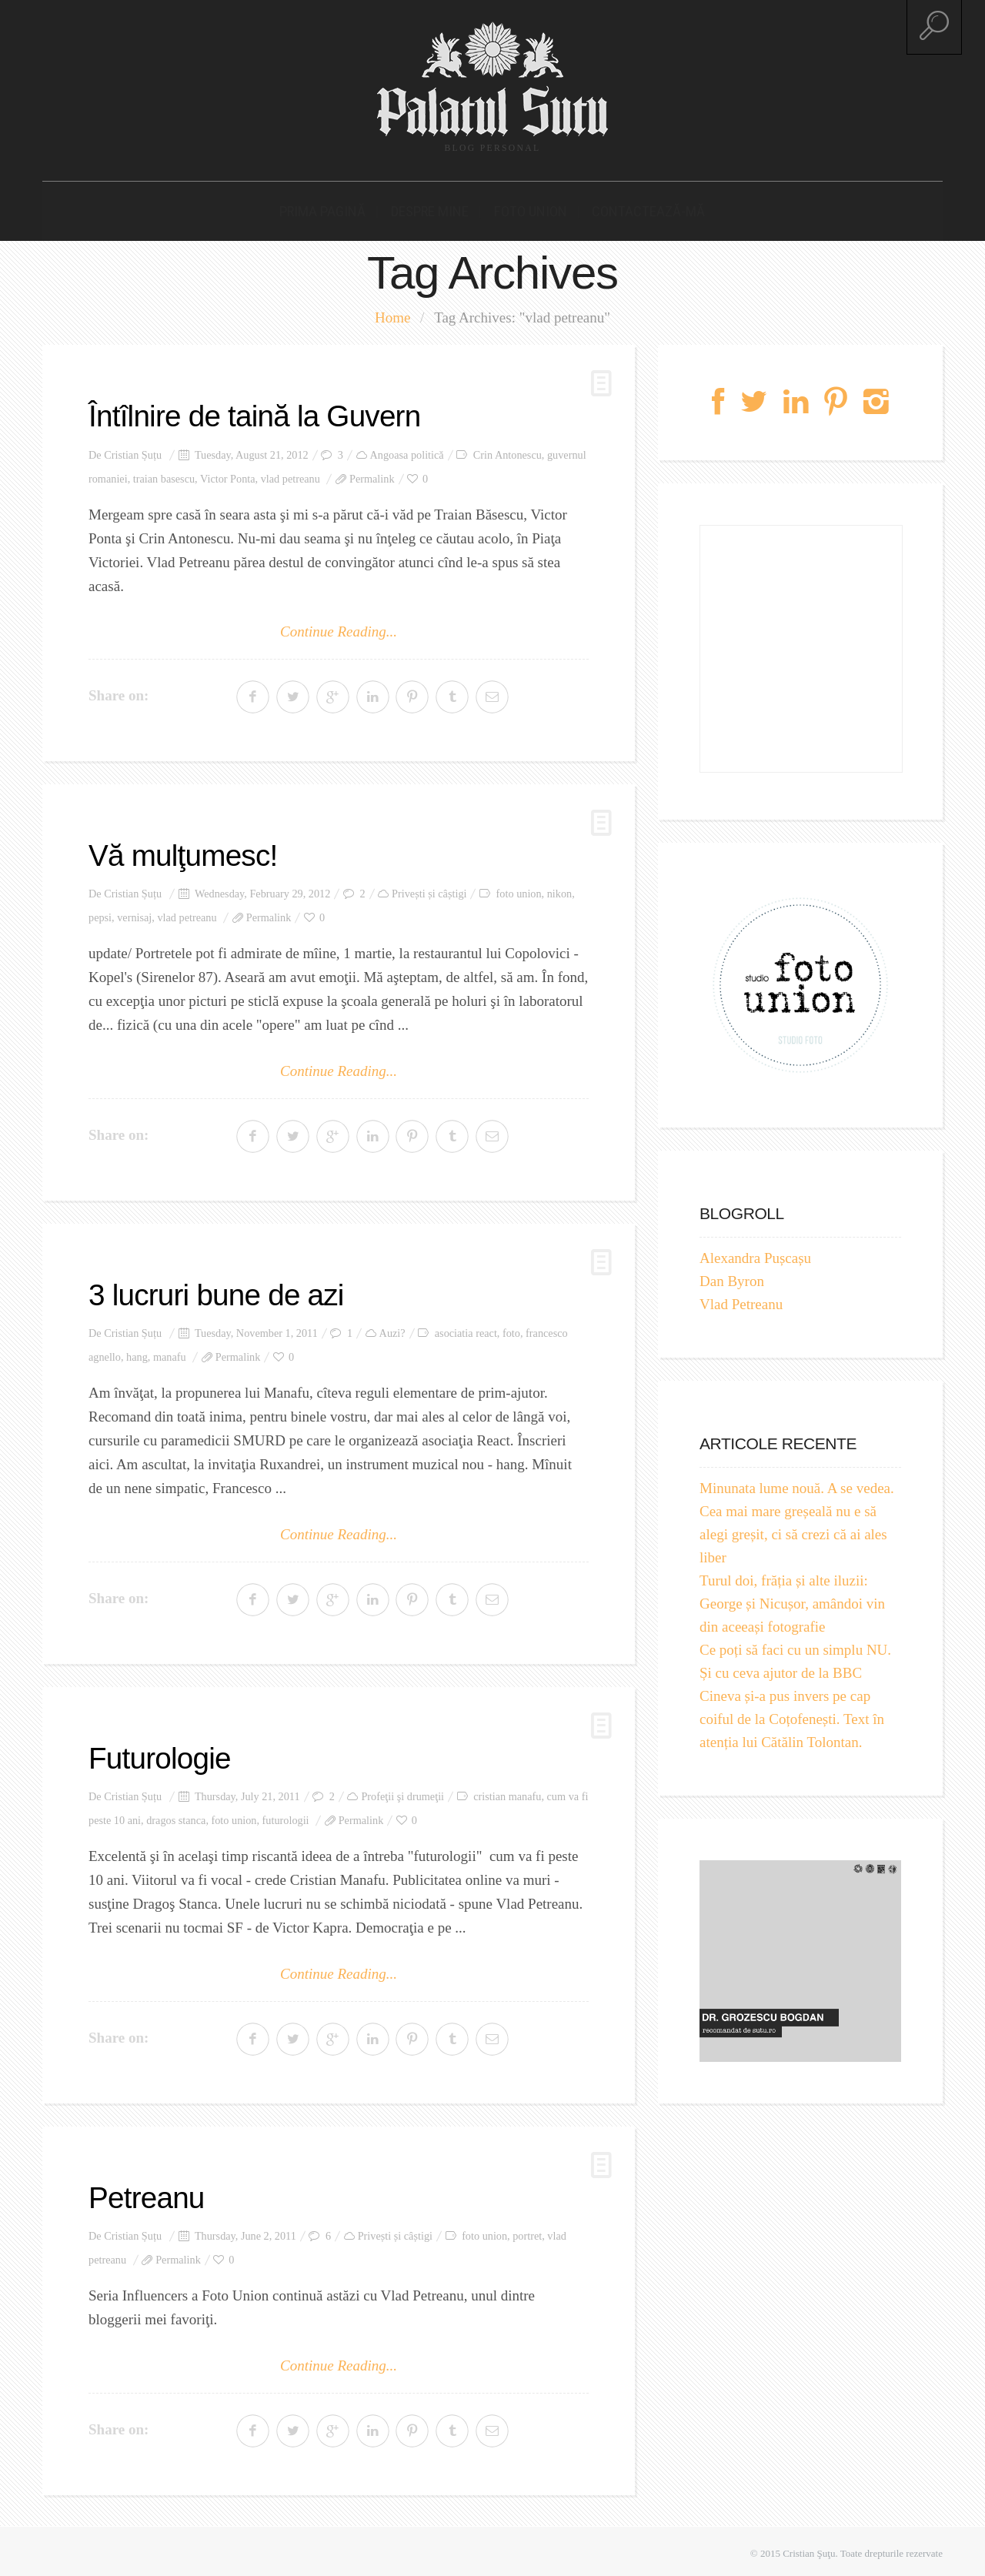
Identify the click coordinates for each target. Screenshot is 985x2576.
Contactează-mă (635, 207)
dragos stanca (175, 1816)
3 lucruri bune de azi (220, 1291)
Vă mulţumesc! (186, 852)
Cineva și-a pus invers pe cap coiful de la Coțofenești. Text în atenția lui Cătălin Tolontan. (792, 1716)
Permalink (372, 475)
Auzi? (392, 1329)
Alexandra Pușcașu (755, 1255)
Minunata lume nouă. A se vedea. (797, 1485)
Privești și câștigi (429, 890)
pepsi (100, 914)
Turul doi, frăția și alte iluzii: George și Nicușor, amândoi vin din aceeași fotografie (792, 1600)
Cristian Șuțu (133, 451)
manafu (169, 1353)
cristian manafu (507, 1792)
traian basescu (164, 475)
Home (392, 314)
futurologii (285, 1816)
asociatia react (466, 1329)
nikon (559, 890)
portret (527, 2231)
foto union (519, 890)
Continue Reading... (338, 628)
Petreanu (148, 2193)
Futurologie (161, 1754)
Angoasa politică (407, 451)
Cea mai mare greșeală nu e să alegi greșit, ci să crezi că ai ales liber (793, 1531)
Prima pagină (336, 207)
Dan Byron (732, 1278)
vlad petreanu (290, 475)
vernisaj (134, 914)
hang (137, 1353)
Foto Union (527, 207)
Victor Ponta (227, 475)
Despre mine (434, 207)
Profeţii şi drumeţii (402, 1792)
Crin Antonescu (507, 451)
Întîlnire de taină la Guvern (260, 412)
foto (511, 1329)
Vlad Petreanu (741, 1301)
